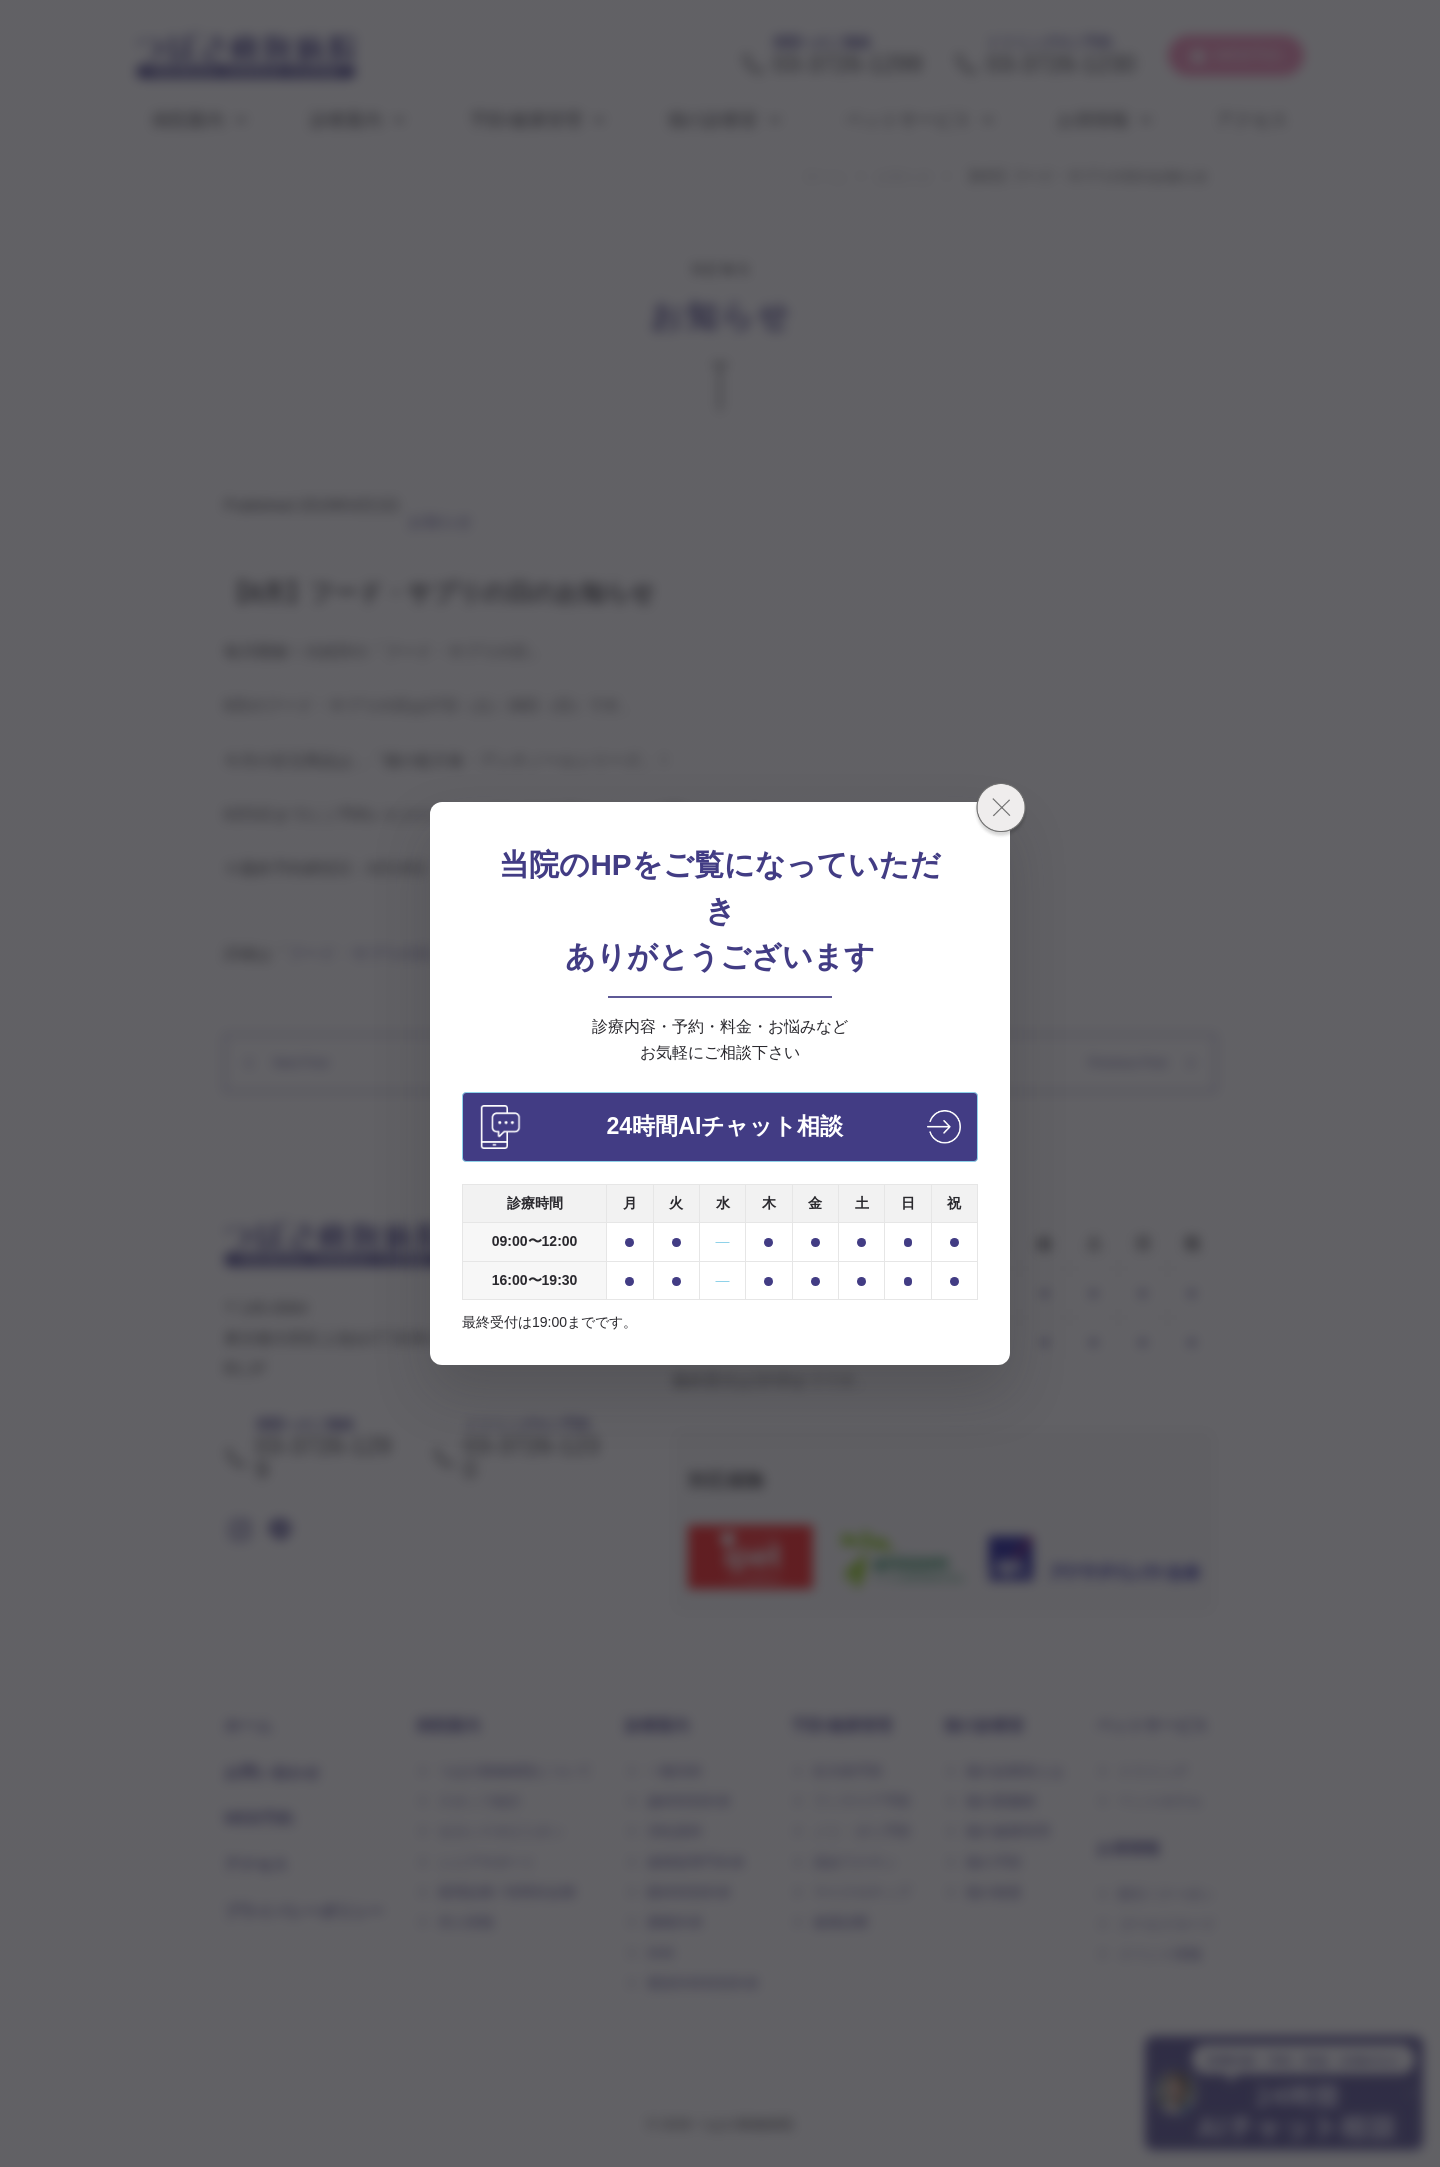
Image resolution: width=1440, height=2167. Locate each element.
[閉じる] (1001, 811)
